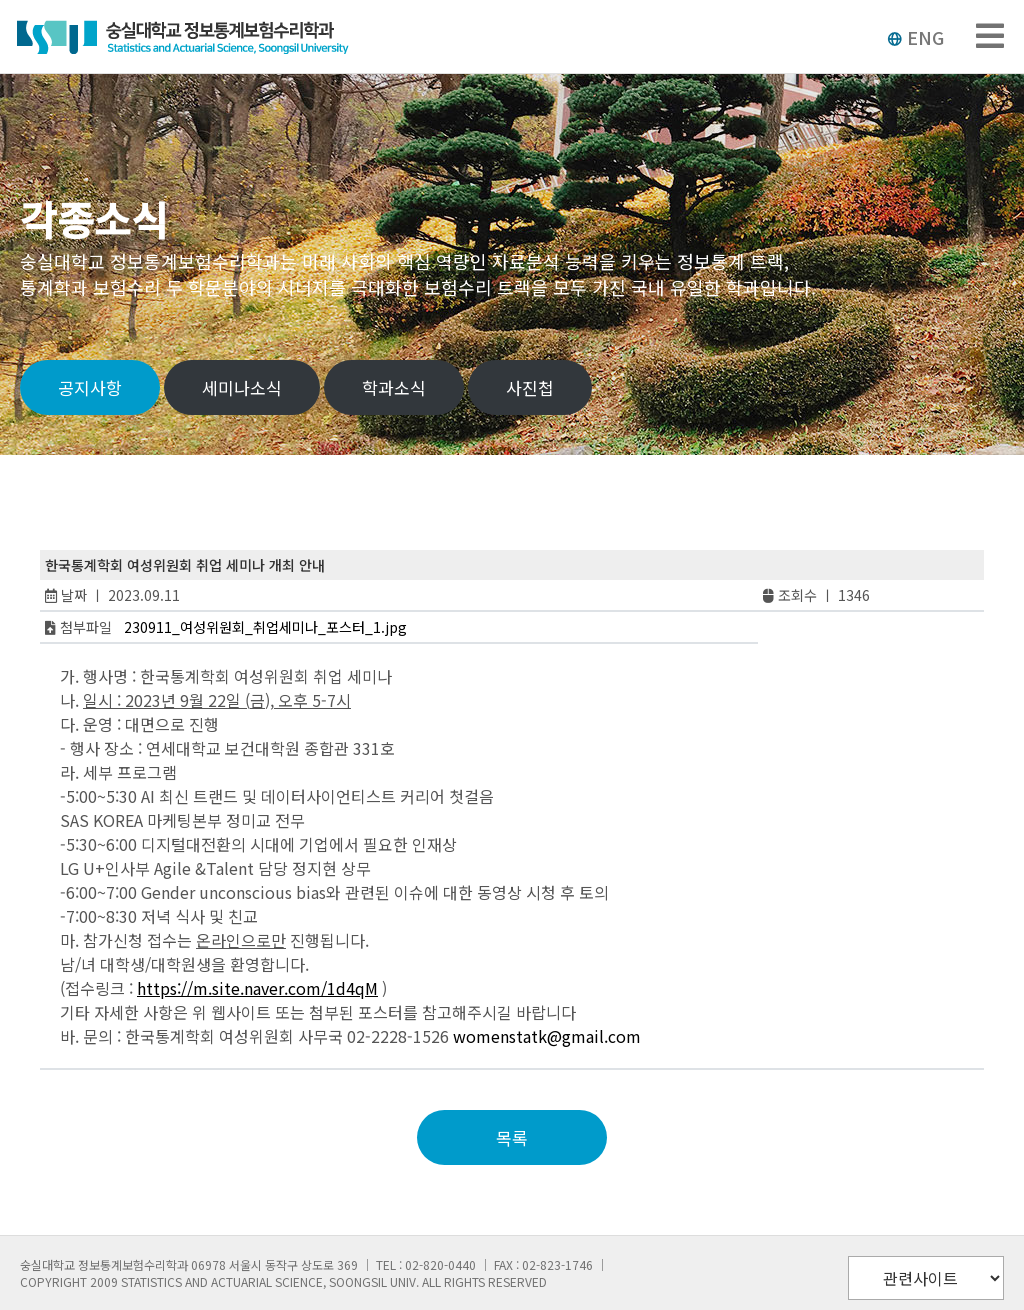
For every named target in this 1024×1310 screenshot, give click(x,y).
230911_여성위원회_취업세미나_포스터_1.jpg (265, 627)
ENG (915, 37)
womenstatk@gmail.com (547, 1036)
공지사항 (90, 387)
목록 (512, 1137)
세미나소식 (242, 387)
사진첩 (530, 387)
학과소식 (394, 387)
